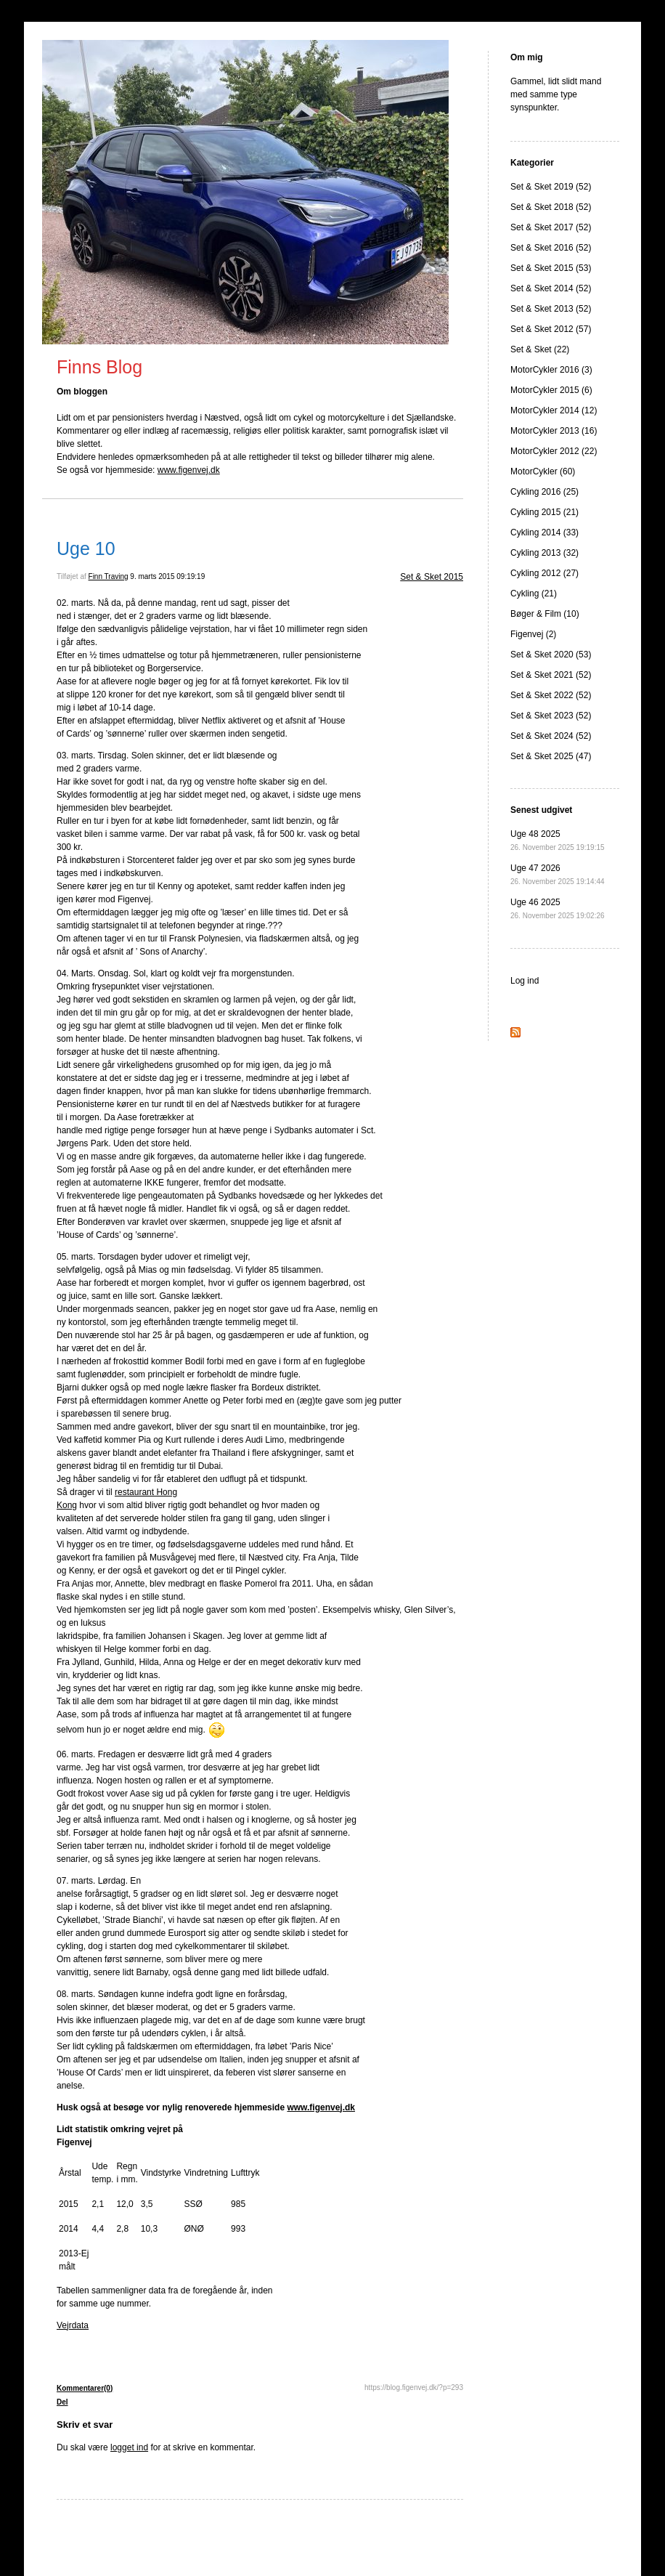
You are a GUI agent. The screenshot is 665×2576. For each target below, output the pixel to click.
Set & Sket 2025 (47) (550, 756)
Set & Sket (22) (539, 349)
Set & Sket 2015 (431, 577)
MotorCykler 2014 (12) (553, 410)
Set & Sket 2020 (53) (550, 654)
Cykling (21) (533, 593)
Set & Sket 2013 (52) (550, 309)
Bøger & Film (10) (544, 614)
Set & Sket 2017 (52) (550, 227)
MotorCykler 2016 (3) (551, 370)
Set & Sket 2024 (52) (550, 736)
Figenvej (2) (533, 634)
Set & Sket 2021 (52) (550, 675)
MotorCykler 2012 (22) (553, 451)
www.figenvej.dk (189, 470)
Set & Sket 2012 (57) (550, 329)
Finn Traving (108, 576)
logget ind (129, 2447)
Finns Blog (99, 367)
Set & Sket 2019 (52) (550, 187)
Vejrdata (73, 2325)
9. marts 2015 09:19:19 (167, 576)
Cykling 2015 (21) (544, 512)
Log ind (524, 981)
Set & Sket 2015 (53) (550, 268)
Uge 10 (86, 548)
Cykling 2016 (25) (544, 492)
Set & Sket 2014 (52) (550, 288)
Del (62, 2402)
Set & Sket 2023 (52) (550, 715)
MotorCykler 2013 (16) (553, 431)
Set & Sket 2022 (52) (550, 695)
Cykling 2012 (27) (544, 573)
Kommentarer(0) (85, 2388)
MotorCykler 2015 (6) (551, 390)
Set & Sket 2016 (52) (550, 248)
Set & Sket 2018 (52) (550, 207)
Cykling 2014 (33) (544, 532)
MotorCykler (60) (542, 471)
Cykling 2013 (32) (544, 553)
